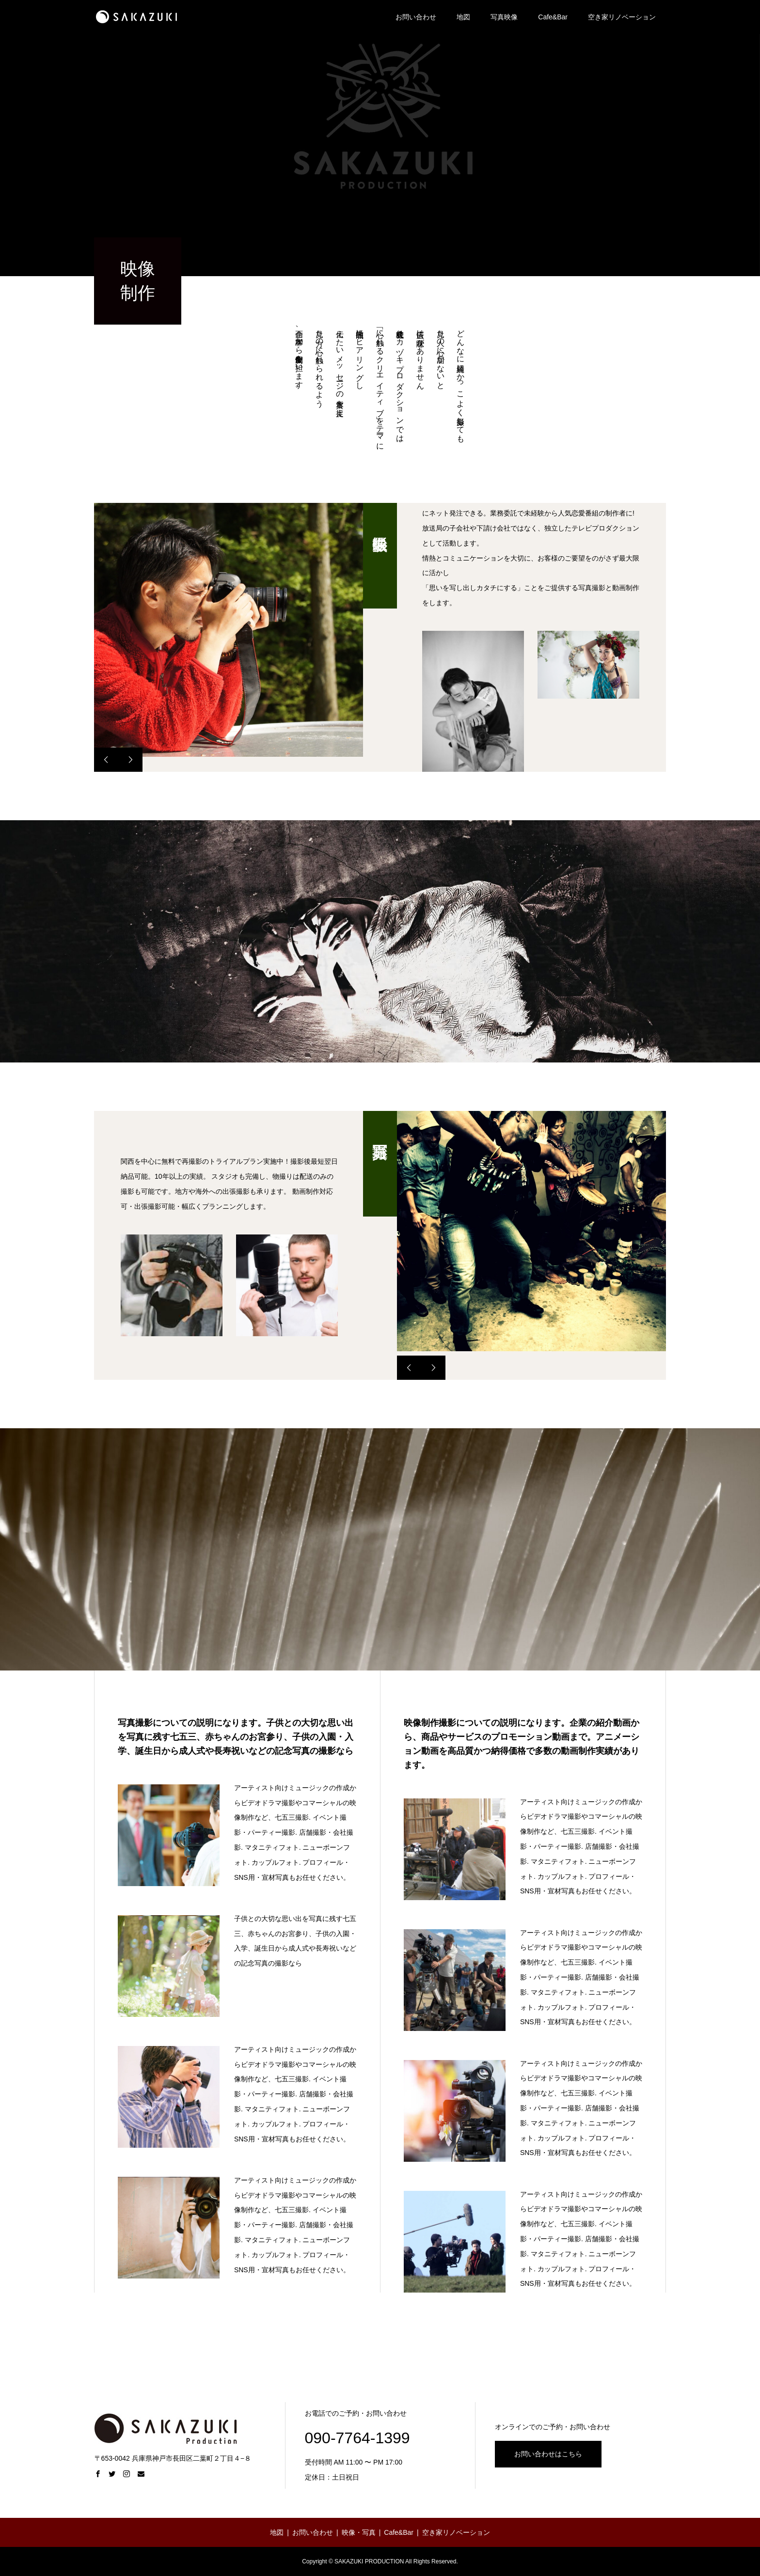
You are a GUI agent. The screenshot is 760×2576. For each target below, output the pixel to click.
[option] (228, 630)
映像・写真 (359, 2532)
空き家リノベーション (622, 17)
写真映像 (504, 17)
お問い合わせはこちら (548, 2454)
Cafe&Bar (553, 17)
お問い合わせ (416, 17)
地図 (463, 17)
